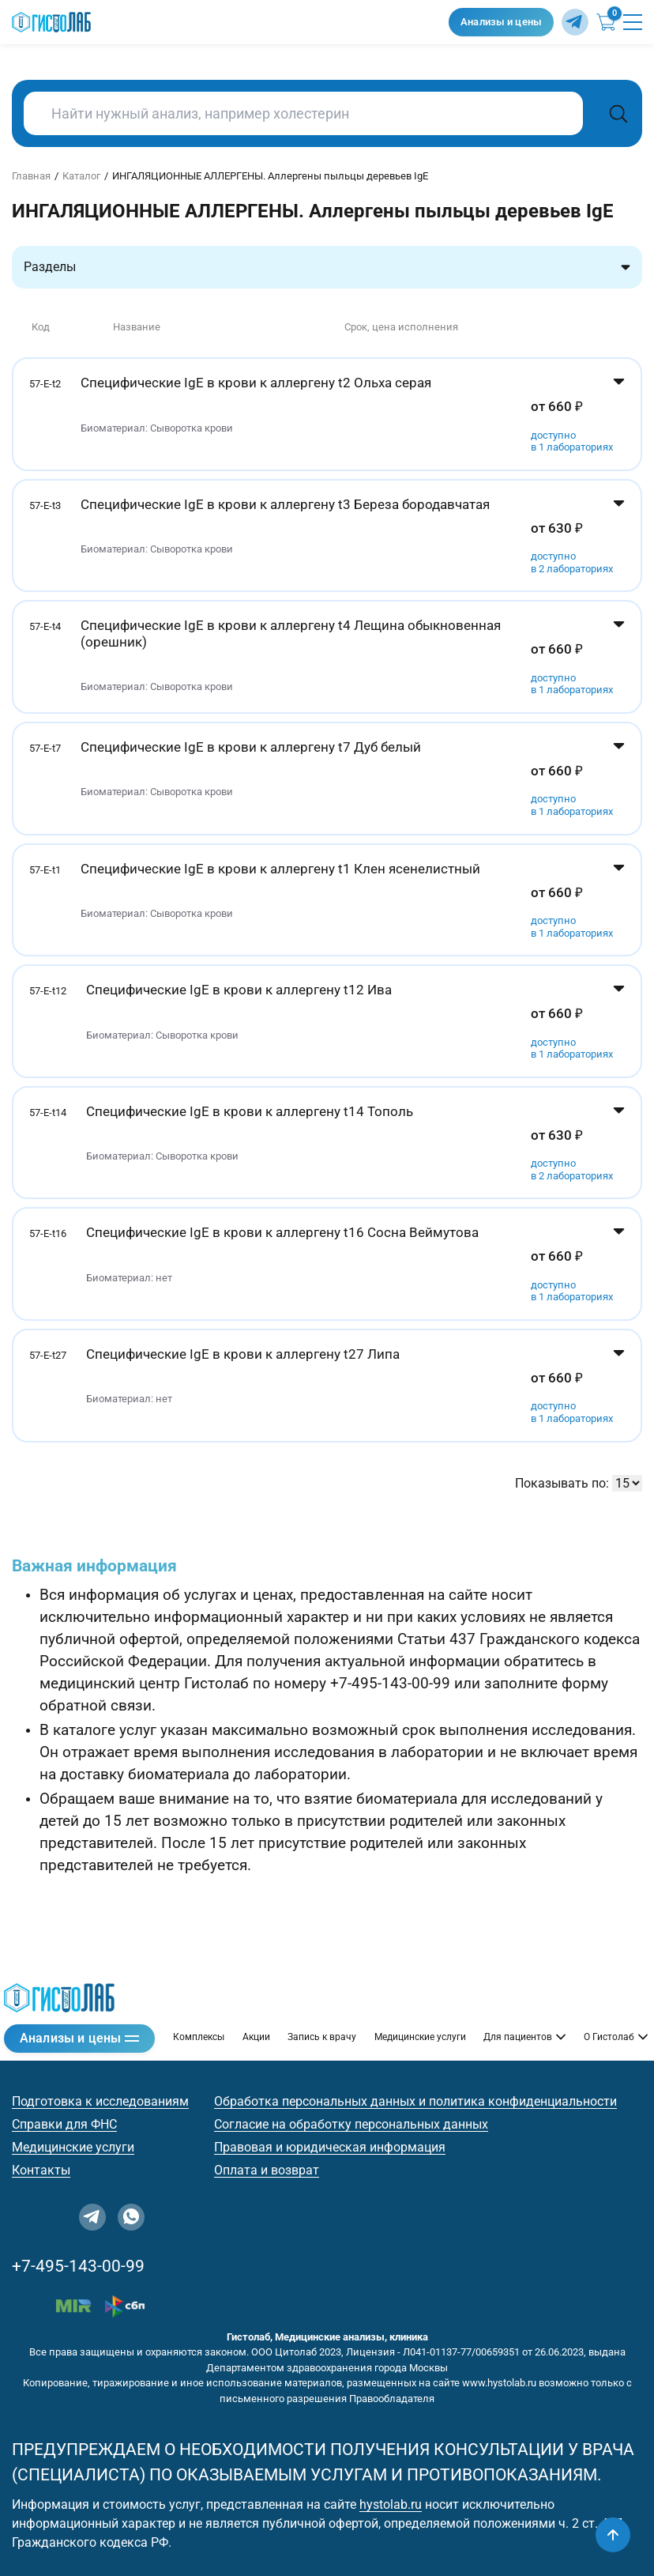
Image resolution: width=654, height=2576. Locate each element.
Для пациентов (524, 2036)
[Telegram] (575, 22)
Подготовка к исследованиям (100, 2101)
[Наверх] (613, 2535)
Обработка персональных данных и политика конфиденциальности (415, 2101)
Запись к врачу (322, 2036)
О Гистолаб (616, 2036)
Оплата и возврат (266, 2170)
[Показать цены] (619, 414)
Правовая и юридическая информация (329, 2147)
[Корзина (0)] (605, 22)
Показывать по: (562, 1483)
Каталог (81, 176)
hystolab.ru (390, 2504)
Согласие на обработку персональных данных (351, 2124)
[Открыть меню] (632, 22)
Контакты (41, 2170)
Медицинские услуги (420, 2036)
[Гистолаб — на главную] (226, 22)
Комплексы (198, 2036)
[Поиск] (618, 113)
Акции (256, 2036)
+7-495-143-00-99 (78, 2266)
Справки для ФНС (64, 2124)
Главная (31, 176)
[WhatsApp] (131, 2217)
